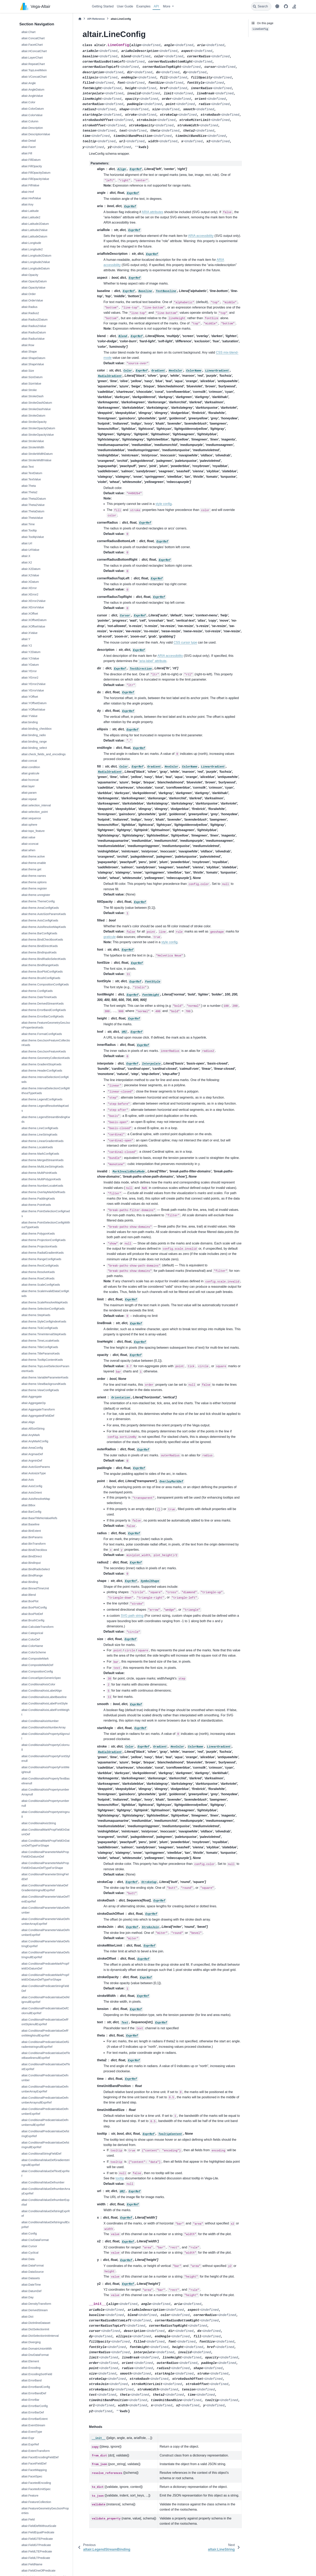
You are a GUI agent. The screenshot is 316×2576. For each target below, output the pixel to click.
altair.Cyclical (29, 2252)
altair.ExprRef (30, 2444)
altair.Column (29, 121)
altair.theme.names (33, 875)
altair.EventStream (33, 2425)
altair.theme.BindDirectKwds (39, 946)
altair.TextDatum (31, 473)
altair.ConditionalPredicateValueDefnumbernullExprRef (44, 2122)
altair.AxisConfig (31, 1486)
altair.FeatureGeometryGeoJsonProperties (45, 2511)
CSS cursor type (185, 642)
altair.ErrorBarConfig (34, 2406)
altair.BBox (28, 1505)
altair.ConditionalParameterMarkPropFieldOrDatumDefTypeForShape (45, 1865)
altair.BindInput (31, 1562)
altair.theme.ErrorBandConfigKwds (43, 1010)
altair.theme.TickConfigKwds (39, 1328)
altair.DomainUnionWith (36, 2348)
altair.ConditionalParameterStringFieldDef (45, 1877)
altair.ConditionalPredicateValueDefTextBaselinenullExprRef (45, 2055)
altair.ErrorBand (31, 2380)
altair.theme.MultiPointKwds (39, 1172)
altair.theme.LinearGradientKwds (42, 1141)
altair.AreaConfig (32, 1447)
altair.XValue (29, 632)
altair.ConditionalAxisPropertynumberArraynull (45, 1792)
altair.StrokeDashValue (36, 409)
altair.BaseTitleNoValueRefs (39, 1518)
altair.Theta (28, 485)
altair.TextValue (31, 479)
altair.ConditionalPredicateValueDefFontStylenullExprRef (45, 2022)
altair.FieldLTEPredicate (36, 2551)
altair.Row (27, 345)
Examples (143, 6)
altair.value (28, 837)
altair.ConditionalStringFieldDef (41, 2153)
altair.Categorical (32, 1633)
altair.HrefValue (31, 198)
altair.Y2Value (30, 658)
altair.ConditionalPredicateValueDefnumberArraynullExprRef (44, 2100)
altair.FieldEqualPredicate (37, 2532)
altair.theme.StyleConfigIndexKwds (43, 1321)
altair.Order (28, 294)
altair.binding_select (34, 747)
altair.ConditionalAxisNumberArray (43, 1727)
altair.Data (27, 2259)
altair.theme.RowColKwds (37, 1278)
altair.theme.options (34, 882)
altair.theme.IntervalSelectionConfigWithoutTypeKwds (45, 1091)
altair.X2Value (30, 575)
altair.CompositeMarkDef (37, 1665)
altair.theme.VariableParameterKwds (44, 1377)
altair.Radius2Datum (34, 319)
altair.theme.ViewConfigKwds (40, 1390)
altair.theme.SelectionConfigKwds (42, 1308)
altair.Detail (28, 140)
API (156, 6)
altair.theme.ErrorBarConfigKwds (42, 1016)
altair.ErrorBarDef (32, 2412)
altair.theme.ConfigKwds (37, 990)
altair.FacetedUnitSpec (36, 2489)
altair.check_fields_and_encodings (43, 754)
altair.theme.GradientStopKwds (41, 1064)
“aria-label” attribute (152, 661)
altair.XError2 (29, 594)
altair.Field (28, 2519)
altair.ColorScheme (33, 1652)
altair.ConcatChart (33, 38)
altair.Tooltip (29, 530)
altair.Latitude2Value (34, 230)
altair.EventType (31, 2431)
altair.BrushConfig (32, 1620)
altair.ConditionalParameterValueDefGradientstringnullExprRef (44, 1888)
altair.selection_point (34, 811)
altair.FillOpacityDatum (35, 172)
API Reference (96, 18)
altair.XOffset (29, 613)
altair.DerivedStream (34, 2310)
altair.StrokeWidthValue (36, 460)
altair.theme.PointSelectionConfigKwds (45, 1214)
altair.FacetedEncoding (36, 2482)
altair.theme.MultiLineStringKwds (42, 1166)
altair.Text (27, 466)
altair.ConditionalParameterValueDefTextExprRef (45, 1899)
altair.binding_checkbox (36, 728)
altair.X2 (26, 562)
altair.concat (29, 760)
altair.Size (27, 370)
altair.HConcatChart (34, 51)
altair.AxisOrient (31, 1492)
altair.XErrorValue (32, 607)
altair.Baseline (30, 1524)
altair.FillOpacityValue (35, 179)
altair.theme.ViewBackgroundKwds (43, 1383)
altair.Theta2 (29, 492)
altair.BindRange (32, 1575)
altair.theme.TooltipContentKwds (42, 1359)
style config (164, 504)
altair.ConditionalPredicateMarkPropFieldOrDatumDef (45, 1966)
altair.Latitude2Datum (35, 223)
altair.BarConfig (31, 1511)
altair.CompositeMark (35, 1658)
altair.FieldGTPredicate (36, 2545)
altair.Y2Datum (30, 652)
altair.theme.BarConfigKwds (39, 933)
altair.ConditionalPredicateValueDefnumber (44, 2078)
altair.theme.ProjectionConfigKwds (43, 1240)
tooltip (119, 2178)
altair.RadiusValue (33, 338)
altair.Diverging (31, 2342)
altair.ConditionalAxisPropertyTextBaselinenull (45, 1781)
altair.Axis (27, 1479)
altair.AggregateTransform (38, 1409)
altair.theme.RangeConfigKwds (41, 1259)
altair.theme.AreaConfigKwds (40, 907)
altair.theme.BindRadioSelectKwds (43, 958)
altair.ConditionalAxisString (38, 1823)
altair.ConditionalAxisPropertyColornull (45, 1747)
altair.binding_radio (33, 735)
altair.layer (28, 786)
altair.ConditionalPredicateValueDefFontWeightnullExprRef (45, 2033)
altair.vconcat (29, 843)
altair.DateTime (31, 2284)
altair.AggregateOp (33, 1403)
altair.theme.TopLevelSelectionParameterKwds (45, 1369)
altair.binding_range (34, 741)
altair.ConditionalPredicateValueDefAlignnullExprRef (45, 2000)
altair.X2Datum (30, 568)
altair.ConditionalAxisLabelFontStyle (44, 1703)
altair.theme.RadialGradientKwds (42, 1252)
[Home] (79, 19)
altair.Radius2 (30, 313)
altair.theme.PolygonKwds (38, 1233)
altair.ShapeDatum (33, 358)
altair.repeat (28, 799)
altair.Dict (27, 2316)
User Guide (125, 6)
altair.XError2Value (33, 600)
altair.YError (29, 671)
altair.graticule (30, 773)
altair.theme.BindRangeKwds (40, 965)
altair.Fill (26, 153)
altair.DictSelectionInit (35, 2329)
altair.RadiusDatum (33, 332)
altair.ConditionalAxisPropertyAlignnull (45, 1736)
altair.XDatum (30, 581)
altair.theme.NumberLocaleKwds (42, 1185)
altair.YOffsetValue (33, 709)
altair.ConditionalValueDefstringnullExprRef (45, 2225)
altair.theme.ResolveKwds (38, 1272)
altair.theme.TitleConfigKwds (39, 1347)
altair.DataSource (32, 2271)
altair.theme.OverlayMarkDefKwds (43, 1192)
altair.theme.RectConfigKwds (40, 1265)
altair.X (25, 556)
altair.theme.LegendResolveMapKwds (45, 1108)
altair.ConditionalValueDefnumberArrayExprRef (45, 2191)
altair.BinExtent (31, 1530)
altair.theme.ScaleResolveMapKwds (44, 1302)
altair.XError (29, 588)
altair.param (28, 792)
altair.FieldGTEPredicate (37, 2538)
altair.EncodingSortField (36, 2374)
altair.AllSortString (32, 1428)
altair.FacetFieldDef (33, 2463)
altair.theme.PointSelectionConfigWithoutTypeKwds (45, 1225)
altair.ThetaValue (32, 517)
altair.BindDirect (31, 1556)
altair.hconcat (29, 779)
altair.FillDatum (31, 159)
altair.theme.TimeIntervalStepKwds (43, 1334)
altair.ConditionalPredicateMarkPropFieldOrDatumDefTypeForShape (45, 1977)
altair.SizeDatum (32, 377)
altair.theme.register (34, 888)
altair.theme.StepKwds (35, 1315)
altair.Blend (28, 1594)
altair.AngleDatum (32, 89)
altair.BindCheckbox (34, 1550)
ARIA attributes (152, 212)
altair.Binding (29, 1582)
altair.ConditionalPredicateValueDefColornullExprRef (45, 2011)
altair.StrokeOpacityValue (37, 434)
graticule (110, 937)
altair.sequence (31, 818)
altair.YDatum (30, 664)
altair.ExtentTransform (35, 2450)
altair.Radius (29, 306)
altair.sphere (29, 824)
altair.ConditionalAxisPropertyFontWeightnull (45, 1770)
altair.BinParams (32, 1537)
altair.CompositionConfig (37, 1671)
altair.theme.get (31, 869)
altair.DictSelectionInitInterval (40, 2335)
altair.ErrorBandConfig (35, 2386)
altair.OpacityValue (33, 287)
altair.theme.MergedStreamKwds (42, 1160)
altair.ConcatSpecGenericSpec (41, 1678)
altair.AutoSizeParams (35, 1466)
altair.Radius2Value (33, 326)
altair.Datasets (30, 2278)
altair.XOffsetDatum (34, 620)
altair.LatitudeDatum (34, 236)
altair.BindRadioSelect (35, 1569)
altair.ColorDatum (32, 108)
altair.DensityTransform (36, 2303)
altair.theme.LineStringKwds (39, 1134)
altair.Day (27, 2297)
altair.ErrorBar (30, 2399)
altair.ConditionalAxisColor (38, 1684)
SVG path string (132, 1615)
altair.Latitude (30, 211)
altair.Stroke (29, 390)
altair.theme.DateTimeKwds (39, 997)
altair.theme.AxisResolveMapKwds (43, 926)
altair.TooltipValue (32, 537)
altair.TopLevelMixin (34, 70)
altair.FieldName (31, 2564)
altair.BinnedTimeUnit (35, 1588)
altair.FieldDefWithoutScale (38, 2526)
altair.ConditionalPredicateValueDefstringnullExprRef (45, 2145)
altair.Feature (29, 2495)
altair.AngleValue (32, 95)
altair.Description (32, 127)
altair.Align (28, 1422)
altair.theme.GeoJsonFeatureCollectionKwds (45, 1043)
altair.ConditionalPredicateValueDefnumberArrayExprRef (44, 2089)
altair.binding (29, 722)
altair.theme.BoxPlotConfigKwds (42, 971)
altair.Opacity (29, 274)
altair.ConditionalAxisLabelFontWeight (45, 1712)
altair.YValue (29, 716)
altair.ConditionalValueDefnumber (42, 2182)
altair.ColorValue (32, 115)
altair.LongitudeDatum (35, 268)
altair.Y (25, 639)
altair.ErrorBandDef (33, 2393)
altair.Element (30, 2361)
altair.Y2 (26, 645)
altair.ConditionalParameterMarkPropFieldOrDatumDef (45, 1854)
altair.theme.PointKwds (36, 1204)
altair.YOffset (29, 696)
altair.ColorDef (30, 1639)
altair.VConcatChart (34, 76)
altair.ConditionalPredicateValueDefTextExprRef (45, 2067)
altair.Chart (28, 32)
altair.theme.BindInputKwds (38, 952)
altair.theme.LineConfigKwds (39, 1128)
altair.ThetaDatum (32, 511)
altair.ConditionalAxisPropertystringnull (45, 1814)
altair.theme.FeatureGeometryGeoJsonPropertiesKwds (45, 1025)
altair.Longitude (31, 242)
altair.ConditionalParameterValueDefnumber (45, 1910)
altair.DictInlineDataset (35, 2322)
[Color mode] (277, 6)
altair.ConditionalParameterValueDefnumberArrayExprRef (45, 1921)
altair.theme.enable (33, 863)
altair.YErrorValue (32, 690)
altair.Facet (28, 147)
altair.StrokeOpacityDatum (38, 428)
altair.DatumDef (31, 2291)
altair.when (28, 850)
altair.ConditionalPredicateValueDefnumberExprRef (44, 2111)
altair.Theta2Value (33, 505)
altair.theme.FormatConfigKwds (41, 1034)
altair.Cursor (29, 2246)
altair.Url (26, 543)
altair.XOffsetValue (33, 626)
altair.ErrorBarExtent (34, 2418)
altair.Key (27, 204)
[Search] (261, 6)
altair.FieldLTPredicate (35, 2557)
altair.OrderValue (32, 300)
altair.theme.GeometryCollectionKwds (45, 1057)
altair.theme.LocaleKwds (37, 1147)
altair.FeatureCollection (36, 2502)
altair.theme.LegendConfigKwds (41, 1099)
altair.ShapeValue (32, 364)
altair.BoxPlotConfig (34, 1607)
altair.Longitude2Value (35, 262)
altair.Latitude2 (30, 217)
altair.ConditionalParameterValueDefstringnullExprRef (45, 1955)
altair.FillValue (30, 185)
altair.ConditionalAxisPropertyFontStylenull (45, 1759)
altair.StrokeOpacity (34, 421)
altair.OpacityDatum (34, 281)
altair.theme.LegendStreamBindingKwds (45, 1119)
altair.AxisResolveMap (35, 1498)
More (167, 6)
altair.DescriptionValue (35, 134)
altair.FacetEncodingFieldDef (39, 2457)
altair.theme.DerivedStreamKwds (42, 1003)
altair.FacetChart (32, 44)
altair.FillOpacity (31, 166)
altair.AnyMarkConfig (34, 1441)
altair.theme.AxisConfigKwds (39, 920)
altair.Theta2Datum (33, 498)
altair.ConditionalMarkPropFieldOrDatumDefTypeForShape (45, 1843)
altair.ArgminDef (31, 1460)
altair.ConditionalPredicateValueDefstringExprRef (45, 2134)
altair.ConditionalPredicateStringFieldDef (45, 1988)
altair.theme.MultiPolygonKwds (41, 1179)
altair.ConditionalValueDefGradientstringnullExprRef (45, 2162)
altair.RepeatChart (33, 64)
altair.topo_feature (33, 831)
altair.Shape (29, 351)
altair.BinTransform (33, 1543)
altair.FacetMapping (34, 2470)
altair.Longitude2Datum (36, 255)
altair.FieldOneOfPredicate (38, 2570)
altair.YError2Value (33, 684)
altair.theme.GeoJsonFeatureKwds (43, 1051)
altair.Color (28, 102)
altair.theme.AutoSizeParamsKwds (43, 914)
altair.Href (27, 191)
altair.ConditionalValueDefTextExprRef (45, 2174)
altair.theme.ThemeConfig (38, 901)
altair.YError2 (29, 677)
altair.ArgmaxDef (32, 1454)
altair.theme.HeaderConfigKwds (41, 1070)
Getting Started (103, 6)
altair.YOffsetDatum (34, 703)
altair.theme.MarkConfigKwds (40, 1153)
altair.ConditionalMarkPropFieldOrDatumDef (45, 1832)
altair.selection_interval (36, 805)
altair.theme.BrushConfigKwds (40, 978)
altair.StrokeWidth (32, 447)
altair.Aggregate (31, 1396)
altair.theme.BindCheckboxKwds (42, 939)
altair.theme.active (33, 856)
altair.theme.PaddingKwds (38, 1198)
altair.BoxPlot (29, 1601)
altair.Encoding (30, 2367)
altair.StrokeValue (32, 441)
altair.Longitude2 (32, 249)
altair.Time (28, 524)
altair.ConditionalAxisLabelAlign (41, 1690)
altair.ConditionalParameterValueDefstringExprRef (45, 1944)
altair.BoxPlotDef (32, 1614)
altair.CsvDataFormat (35, 2240)
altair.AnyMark (30, 1435)
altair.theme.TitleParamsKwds (40, 1353)
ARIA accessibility (200, 235)
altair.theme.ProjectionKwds (39, 1246)
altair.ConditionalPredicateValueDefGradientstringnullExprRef (45, 2044)
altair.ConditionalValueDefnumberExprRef (45, 2202)
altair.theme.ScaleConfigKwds (40, 1284)
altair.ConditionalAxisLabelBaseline (44, 1697)
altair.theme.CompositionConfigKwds (45, 984)
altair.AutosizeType (33, 1473)
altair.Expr (27, 2438)
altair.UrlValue (30, 549)
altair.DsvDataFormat (35, 2354)
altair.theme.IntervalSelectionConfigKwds (45, 1079)
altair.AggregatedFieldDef (37, 1415)
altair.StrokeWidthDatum (37, 453)
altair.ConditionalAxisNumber (40, 1721)
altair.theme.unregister (35, 894)
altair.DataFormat (32, 2265)
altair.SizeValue (31, 383)
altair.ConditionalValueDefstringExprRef (45, 2214)
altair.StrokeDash (32, 396)
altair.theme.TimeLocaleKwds (40, 1340)
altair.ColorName (32, 1646)
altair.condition (30, 767)
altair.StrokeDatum (33, 415)
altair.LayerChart (32, 57)
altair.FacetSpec (31, 2476)
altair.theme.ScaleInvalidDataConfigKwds (45, 1294)
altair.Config (29, 2233)
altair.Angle (28, 83)
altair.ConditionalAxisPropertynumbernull (45, 1803)
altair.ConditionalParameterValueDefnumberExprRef (45, 1932)
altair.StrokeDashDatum (36, 402)
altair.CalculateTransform (37, 1626)
